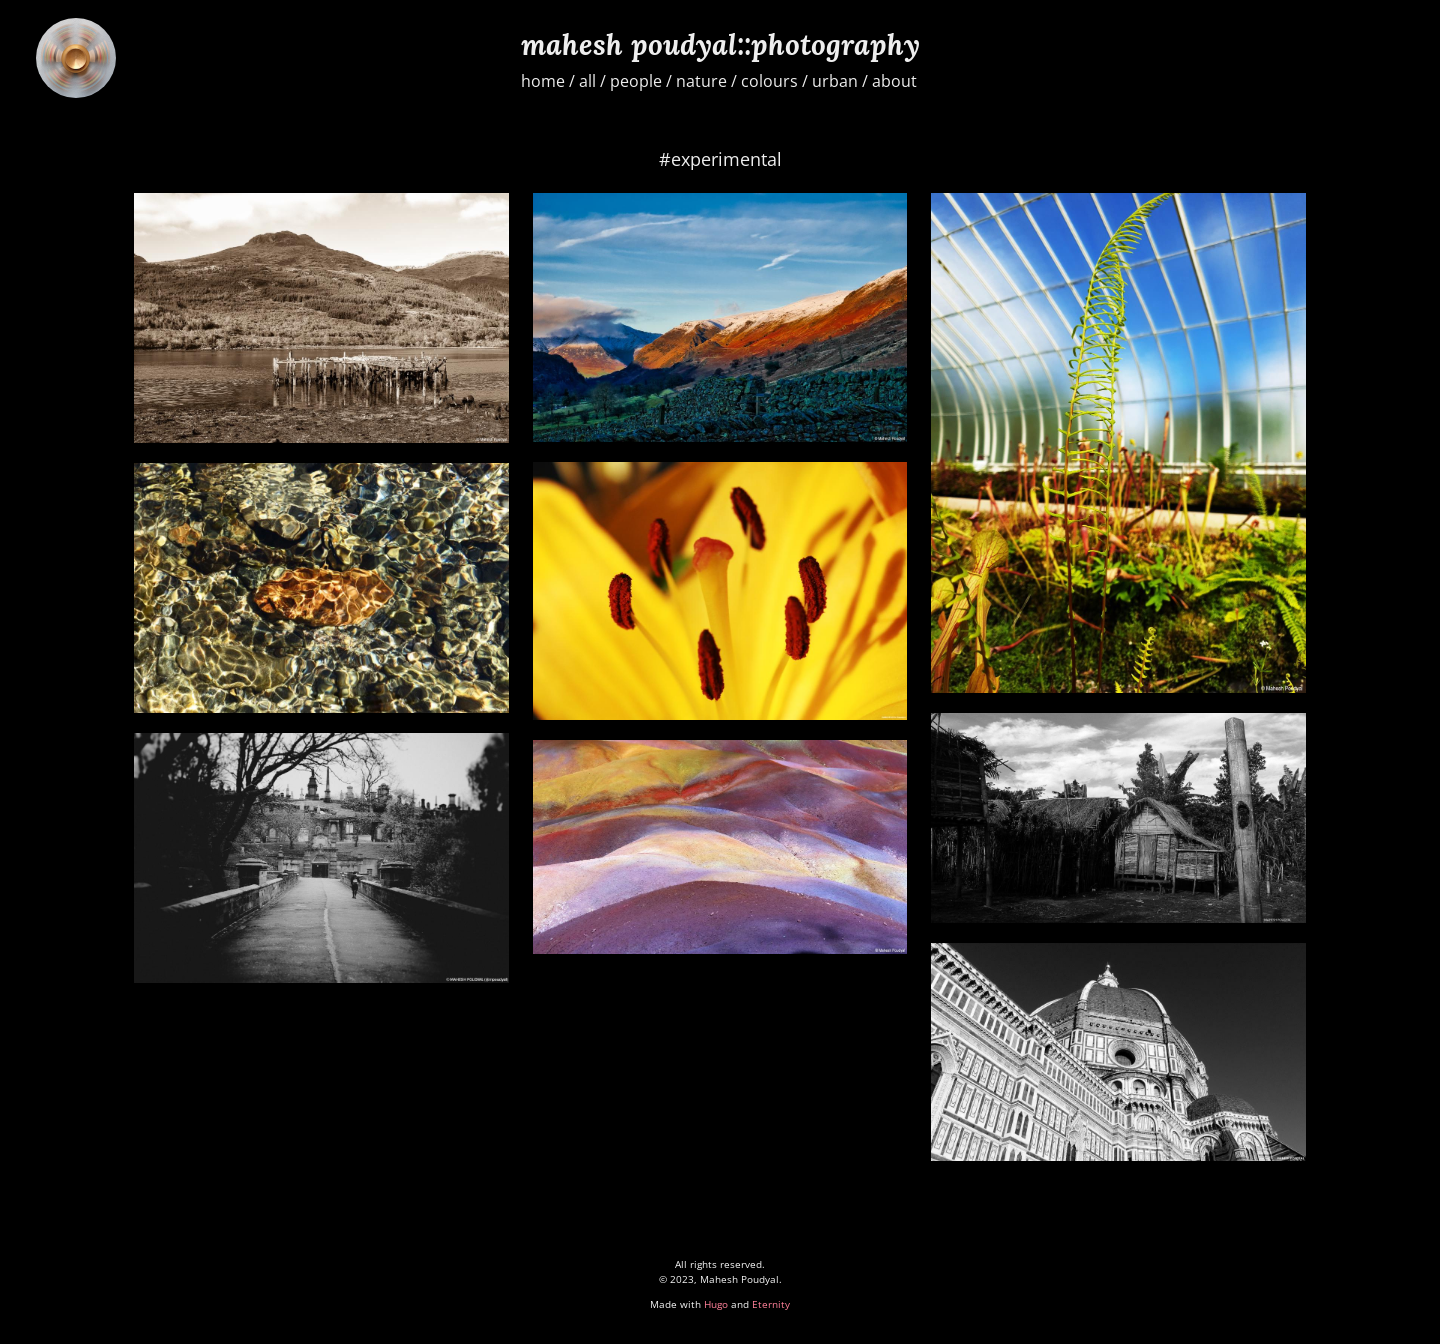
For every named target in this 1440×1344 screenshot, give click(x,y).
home (543, 81)
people (636, 81)
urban (835, 81)
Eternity (771, 1304)
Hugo (716, 1304)
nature (701, 81)
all (587, 81)
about (894, 81)
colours (769, 81)
